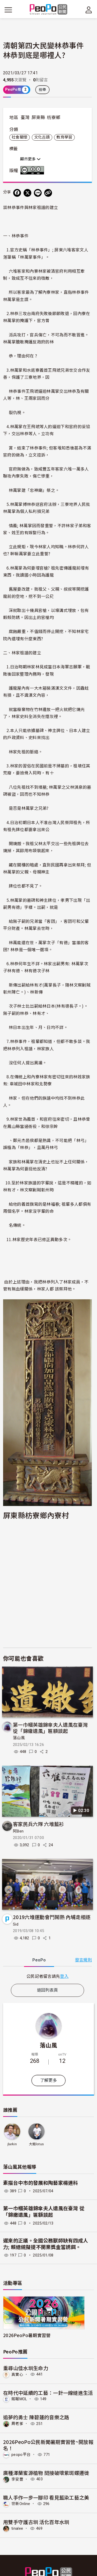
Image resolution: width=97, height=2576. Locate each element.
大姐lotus (36, 2144)
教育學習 (64, 137)
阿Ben (18, 1831)
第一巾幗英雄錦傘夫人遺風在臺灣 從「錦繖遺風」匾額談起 (50, 1727)
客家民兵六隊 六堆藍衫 (38, 1823)
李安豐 (17, 2479)
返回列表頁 (47, 1990)
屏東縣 (38, 117)
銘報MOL (19, 2399)
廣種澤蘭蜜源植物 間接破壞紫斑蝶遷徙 (46, 2472)
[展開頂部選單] (89, 10)
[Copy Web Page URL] (48, 193)
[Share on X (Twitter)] (27, 193)
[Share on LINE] (38, 193)
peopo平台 (21, 2454)
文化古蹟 (42, 137)
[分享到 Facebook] (17, 193)
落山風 (19, 1738)
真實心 (17, 2374)
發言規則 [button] (83, 1960)
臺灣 (25, 117)
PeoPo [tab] (39, 1960)
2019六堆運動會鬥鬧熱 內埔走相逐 (52, 1916)
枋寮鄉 (53, 117)
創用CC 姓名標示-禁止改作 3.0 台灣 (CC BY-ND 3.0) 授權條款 (33, 170)
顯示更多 (30, 159)
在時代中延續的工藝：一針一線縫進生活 (48, 2392)
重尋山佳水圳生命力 (25, 2367)
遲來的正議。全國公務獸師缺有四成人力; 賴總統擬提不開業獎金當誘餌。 (45, 2244)
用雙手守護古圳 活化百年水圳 (36, 2521)
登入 (64, 1976)
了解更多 (48, 2080)
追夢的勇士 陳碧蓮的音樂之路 (36, 2417)
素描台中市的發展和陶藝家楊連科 (40, 2183)
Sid (15, 1924)
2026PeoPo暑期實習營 (26, 2335)
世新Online (20, 2503)
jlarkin (12, 2144)
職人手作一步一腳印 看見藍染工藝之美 (46, 2497)
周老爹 (17, 2423)
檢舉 (42, 90)
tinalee (17, 2528)
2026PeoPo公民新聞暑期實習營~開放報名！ (48, 2444)
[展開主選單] (8, 10)
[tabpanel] (47, 1976)
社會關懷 (19, 137)
